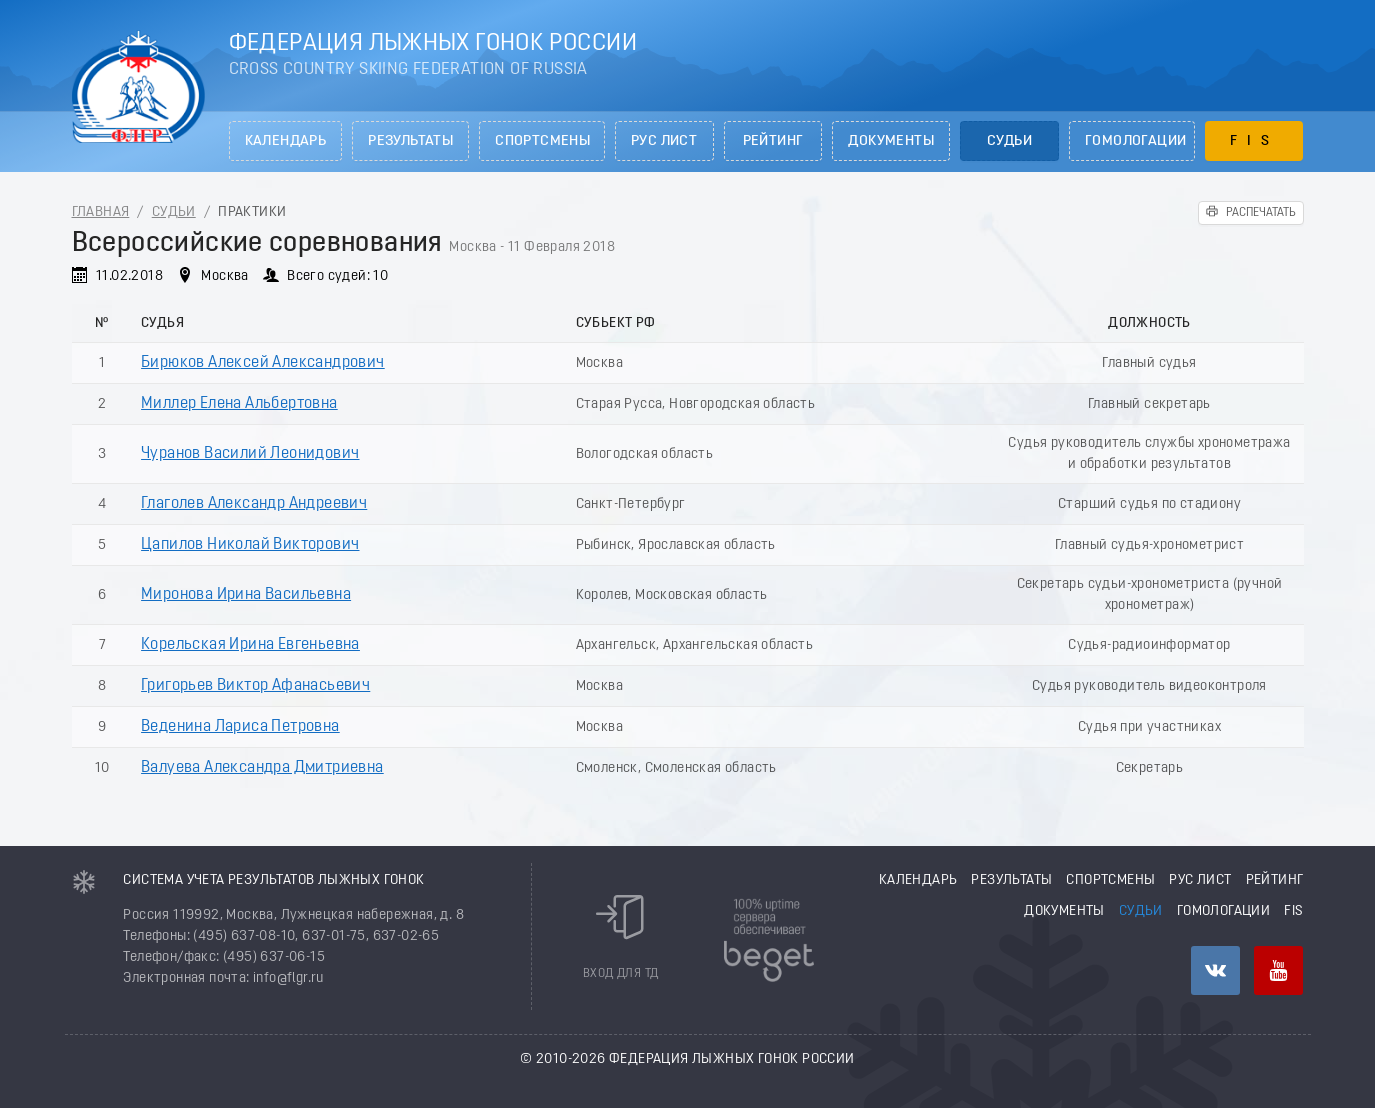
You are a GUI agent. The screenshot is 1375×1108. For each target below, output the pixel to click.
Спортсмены (542, 141)
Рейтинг (773, 141)
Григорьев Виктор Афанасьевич (255, 686)
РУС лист (664, 141)
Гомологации (1135, 141)
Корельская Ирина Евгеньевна (250, 645)
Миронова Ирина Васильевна (246, 595)
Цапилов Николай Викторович (250, 545)
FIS (1254, 141)
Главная (101, 212)
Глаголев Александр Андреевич (254, 504)
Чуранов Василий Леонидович (250, 454)
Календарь (286, 141)
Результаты (410, 141)
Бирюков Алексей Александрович (263, 363)
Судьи (1009, 141)
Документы (891, 141)
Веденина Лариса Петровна (240, 727)
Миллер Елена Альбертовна (239, 404)
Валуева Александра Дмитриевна (262, 768)
